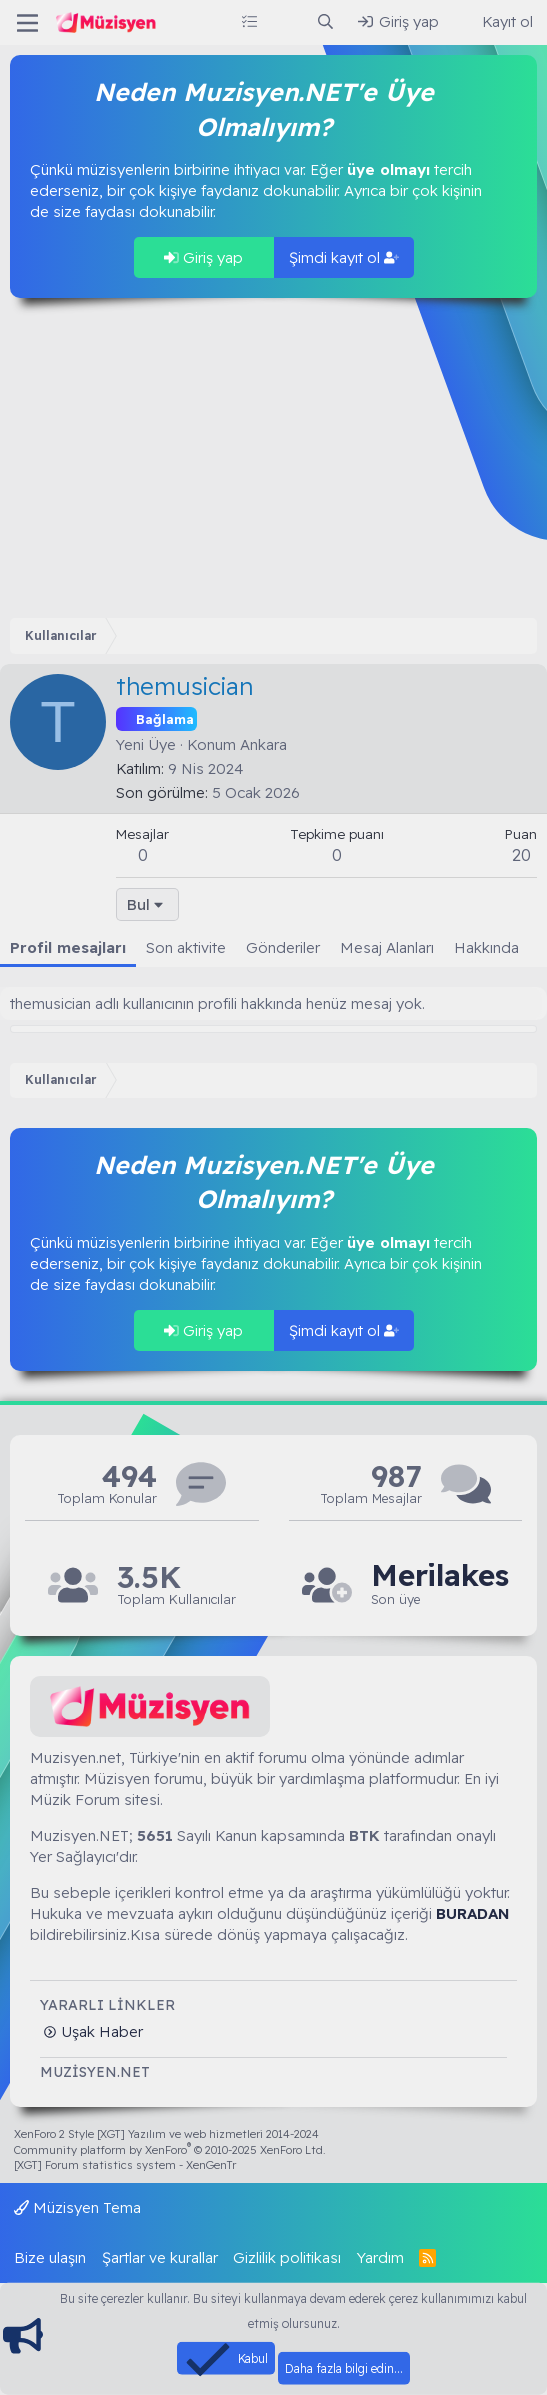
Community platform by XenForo (170, 2150)
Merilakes (440, 1575)
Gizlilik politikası (287, 2257)
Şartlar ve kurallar (160, 2257)
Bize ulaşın (50, 2257)
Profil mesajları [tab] (68, 947)
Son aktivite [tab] (186, 947)
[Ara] (325, 21)
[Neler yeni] (286, 21)
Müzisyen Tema (77, 2207)
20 (521, 854)
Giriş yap (203, 257)
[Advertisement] (273, 458)
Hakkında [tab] (486, 947)
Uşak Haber (100, 2031)
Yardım (380, 2257)
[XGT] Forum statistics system (125, 2165)
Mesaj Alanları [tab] (387, 947)
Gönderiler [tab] (283, 947)
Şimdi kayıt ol (344, 257)
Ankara (263, 744)
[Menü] (27, 23)
